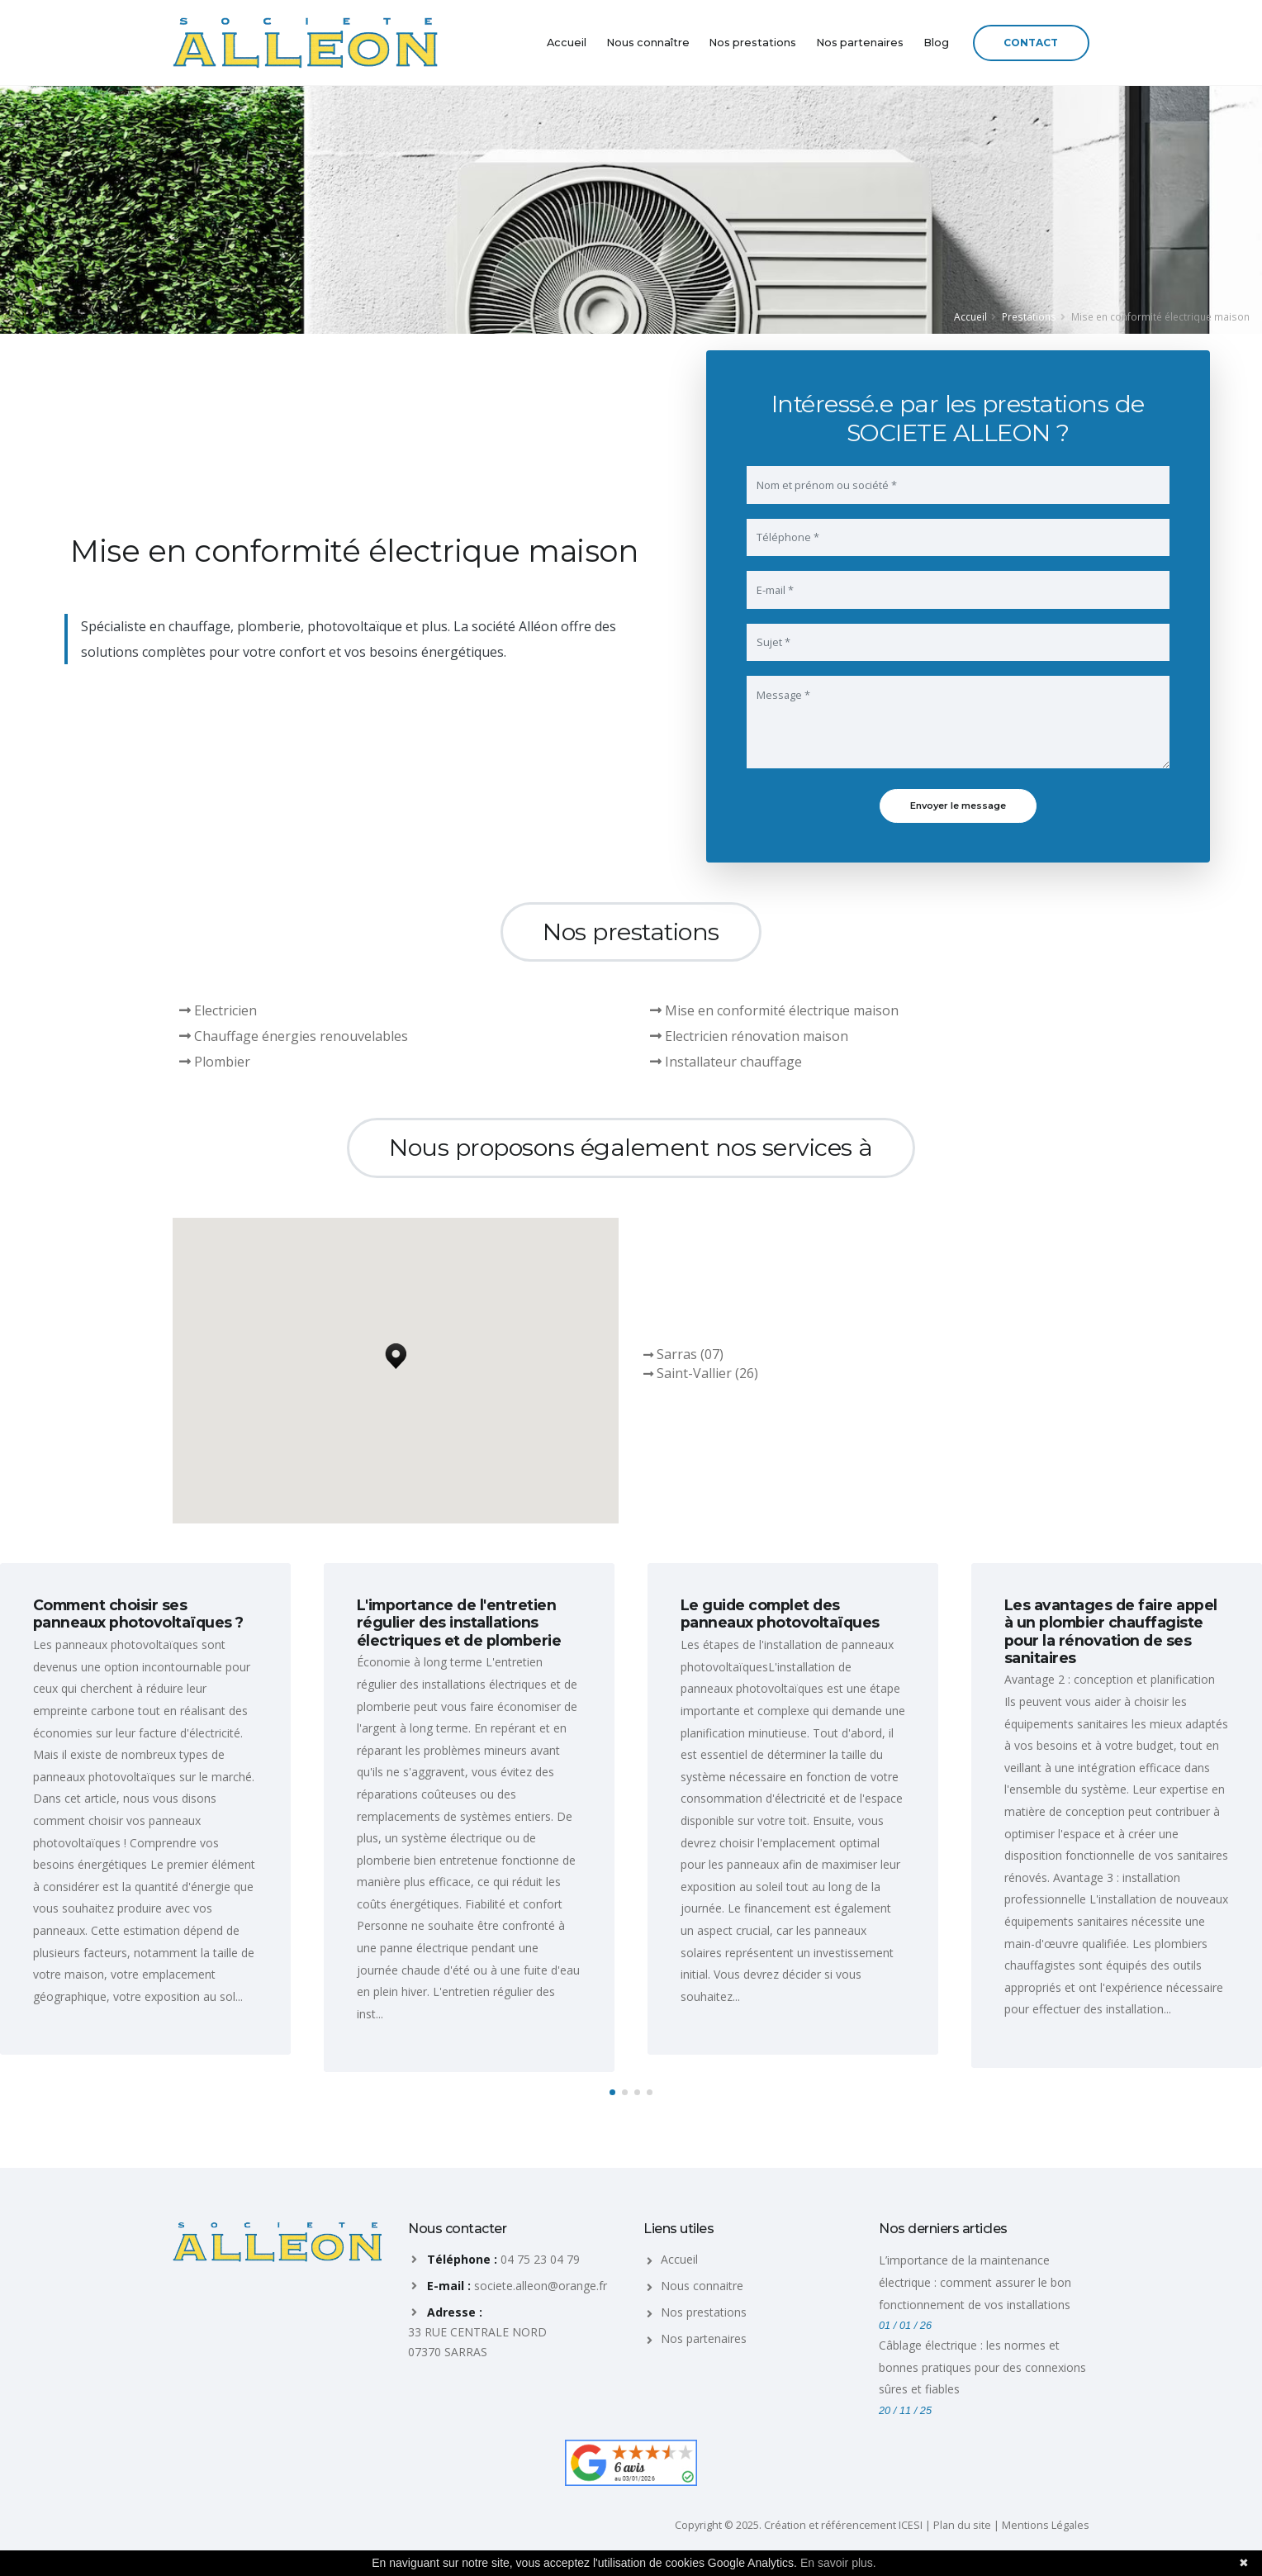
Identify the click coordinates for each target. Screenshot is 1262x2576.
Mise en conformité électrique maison (774, 1010)
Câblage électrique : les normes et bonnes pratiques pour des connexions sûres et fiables (982, 2367)
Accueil (566, 42)
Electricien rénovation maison (749, 1036)
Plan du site (962, 2525)
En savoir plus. (838, 2562)
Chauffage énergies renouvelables (293, 1036)
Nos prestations (752, 42)
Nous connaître (648, 42)
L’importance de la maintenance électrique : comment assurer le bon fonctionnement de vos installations (975, 2282)
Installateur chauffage (726, 1062)
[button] (395, 1352)
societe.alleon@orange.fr (540, 2285)
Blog (936, 42)
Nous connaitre (702, 2285)
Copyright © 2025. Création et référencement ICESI (799, 2525)
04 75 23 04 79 (540, 2259)
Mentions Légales (1045, 2525)
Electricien (218, 1010)
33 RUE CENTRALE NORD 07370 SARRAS (477, 2342)
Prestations (1029, 316)
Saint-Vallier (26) (707, 1373)
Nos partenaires (860, 42)
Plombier (214, 1062)
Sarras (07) (690, 1354)
